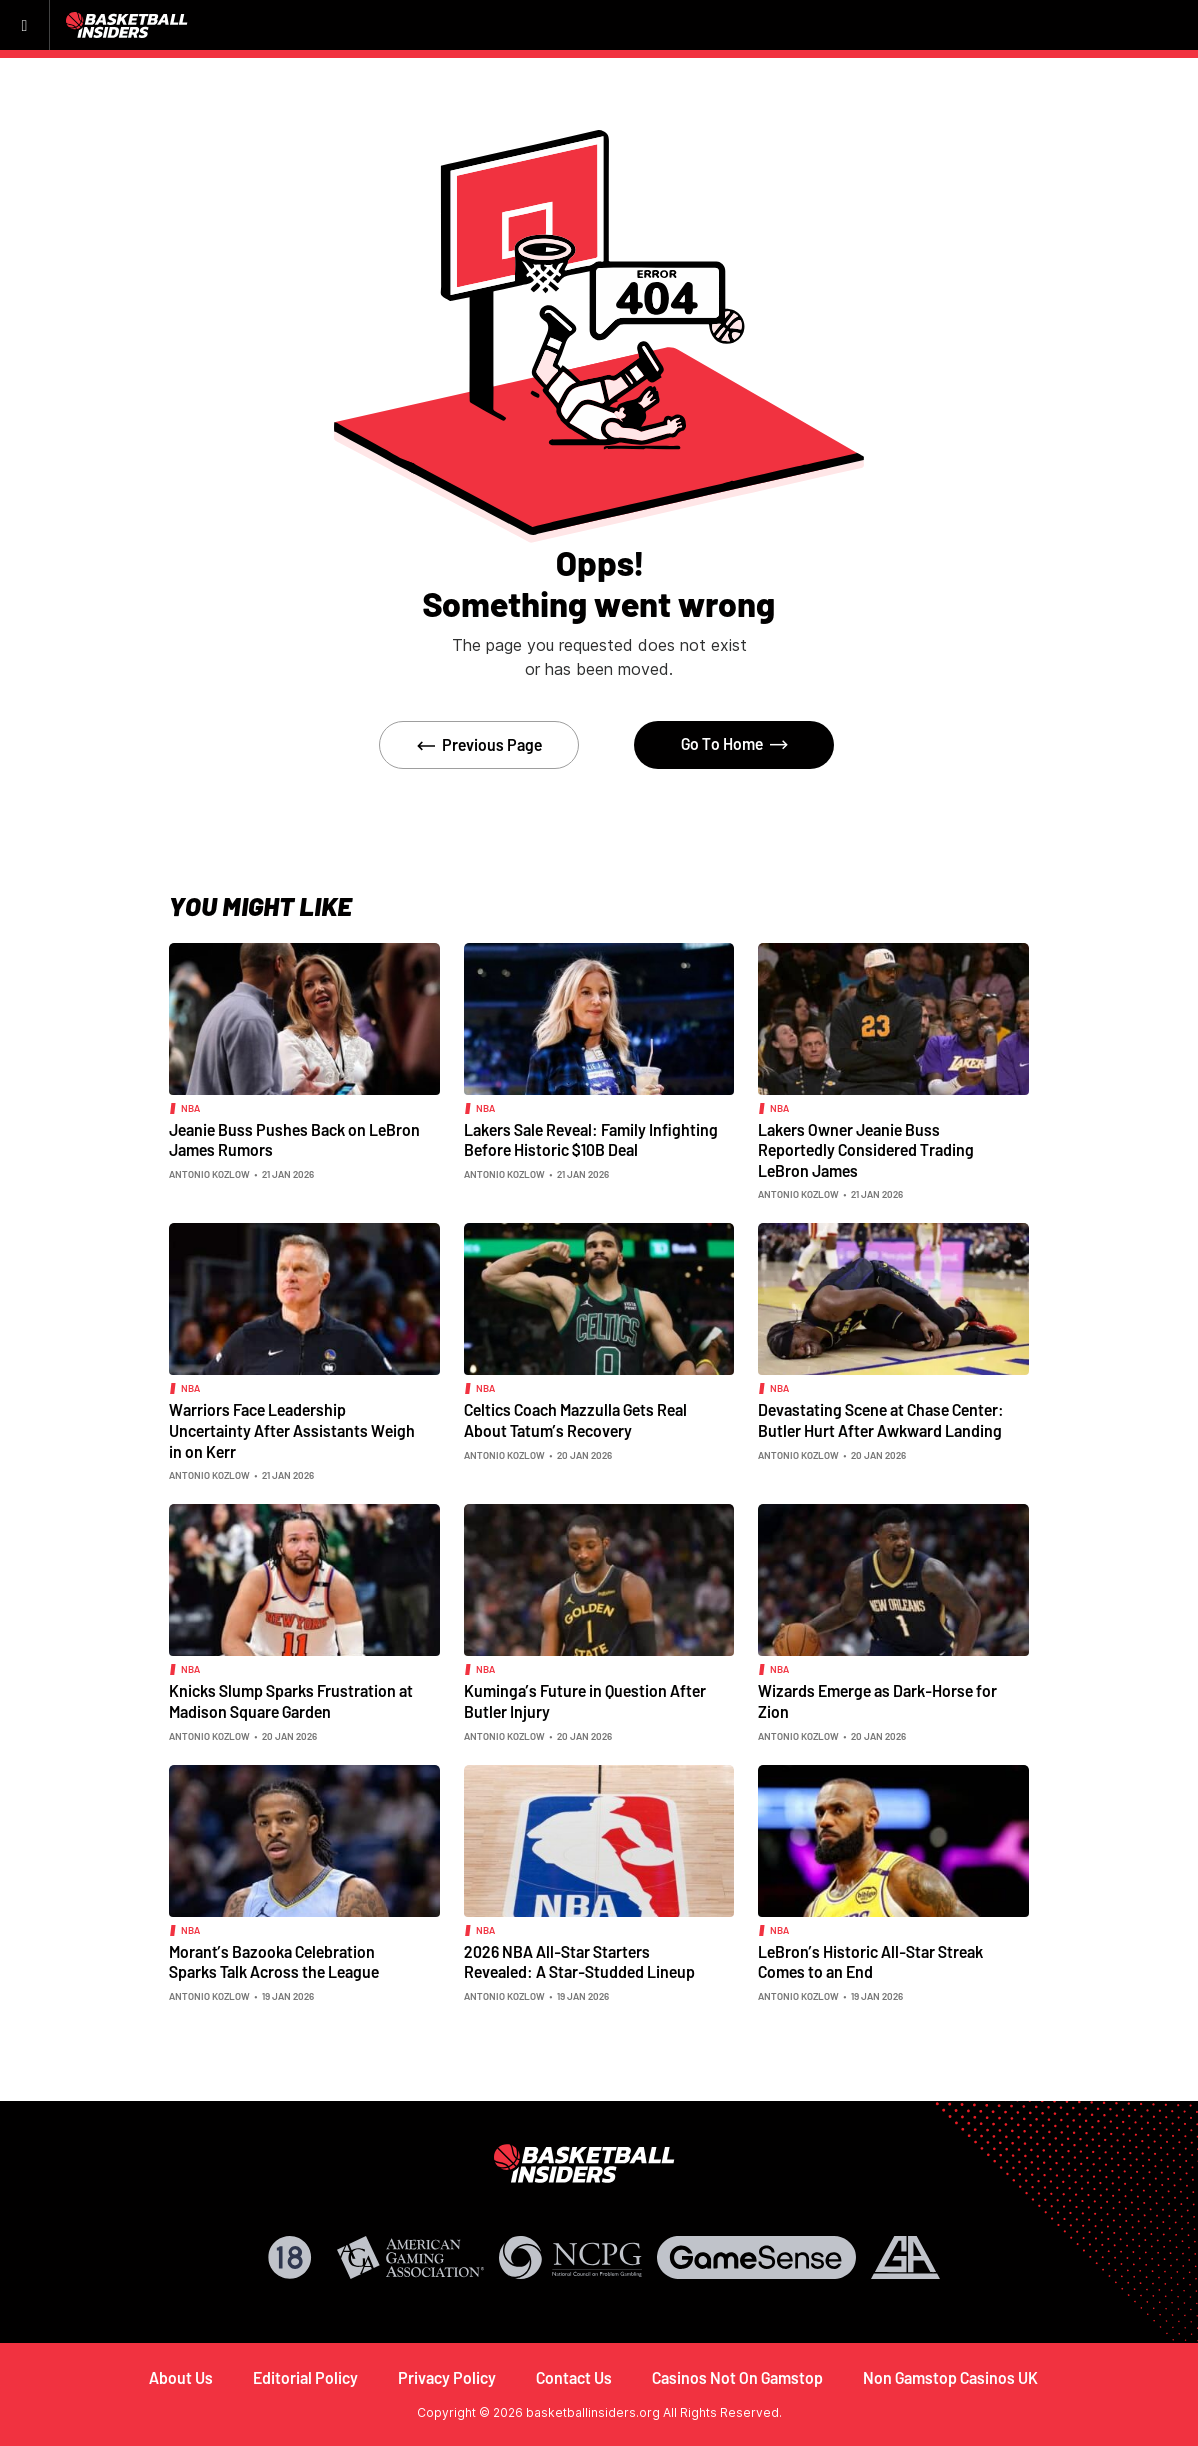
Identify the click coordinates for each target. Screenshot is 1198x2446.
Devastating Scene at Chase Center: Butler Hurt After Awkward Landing (881, 1420)
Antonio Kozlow (209, 1174)
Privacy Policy (447, 2377)
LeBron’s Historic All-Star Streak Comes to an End (870, 1962)
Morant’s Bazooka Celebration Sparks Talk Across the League (274, 1962)
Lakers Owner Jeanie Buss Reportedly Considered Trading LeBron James (866, 1150)
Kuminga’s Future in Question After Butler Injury (585, 1701)
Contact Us (574, 2377)
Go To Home (722, 743)
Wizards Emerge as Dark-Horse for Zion (877, 1701)
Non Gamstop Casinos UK (950, 2377)
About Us (181, 2377)
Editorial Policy (305, 2377)
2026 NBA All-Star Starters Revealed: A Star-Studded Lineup (579, 1962)
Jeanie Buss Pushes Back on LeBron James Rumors (294, 1140)
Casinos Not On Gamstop (737, 2377)
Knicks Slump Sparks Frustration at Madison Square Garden (291, 1701)
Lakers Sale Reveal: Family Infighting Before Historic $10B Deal (591, 1140)
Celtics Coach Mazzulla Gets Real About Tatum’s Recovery (575, 1420)
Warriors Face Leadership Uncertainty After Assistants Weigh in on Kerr (292, 1430)
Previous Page (492, 744)
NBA (190, 1108)
